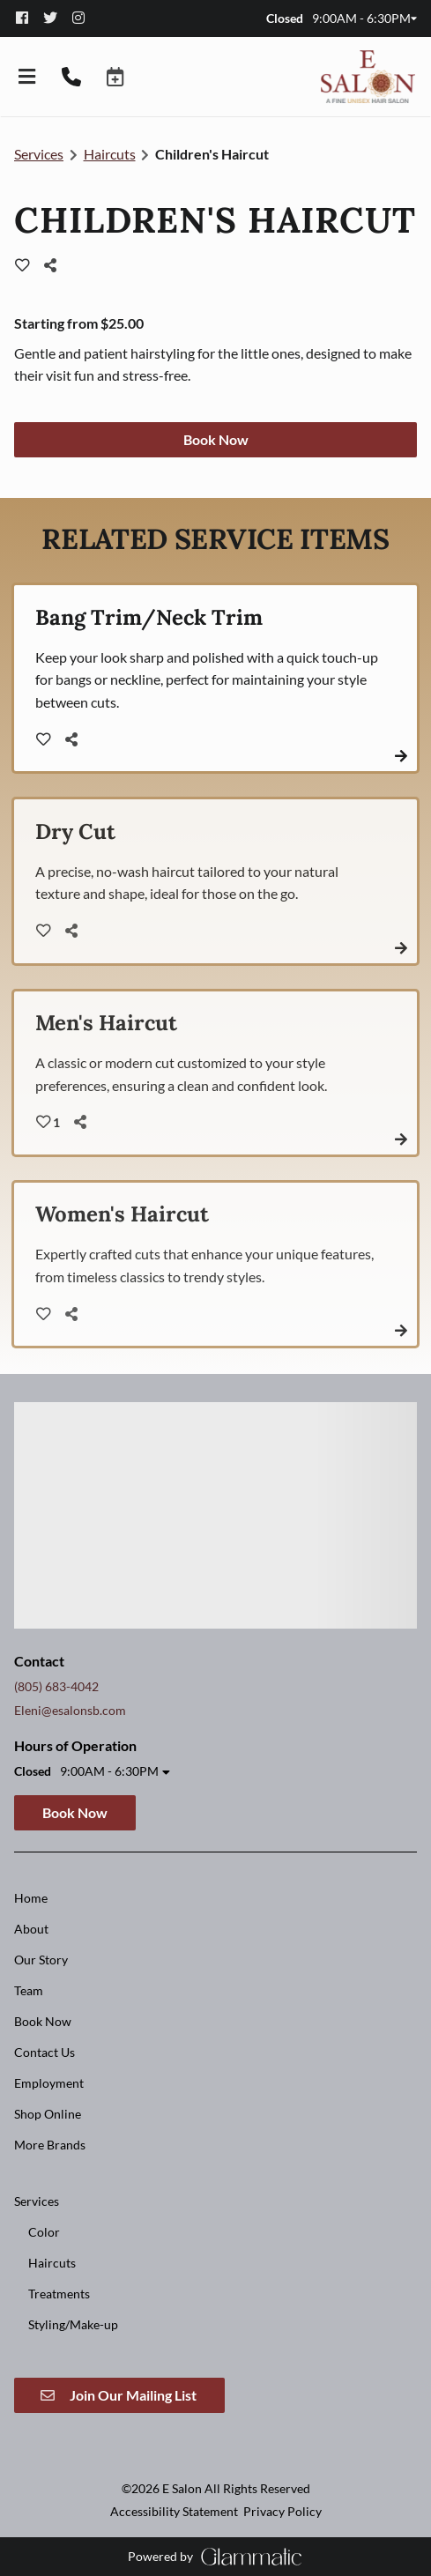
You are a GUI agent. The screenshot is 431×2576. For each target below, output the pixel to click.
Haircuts (110, 153)
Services (38, 153)
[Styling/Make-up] (73, 2324)
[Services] (36, 2201)
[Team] (28, 1990)
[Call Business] (71, 76)
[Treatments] (59, 2293)
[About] (31, 1928)
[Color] (44, 2231)
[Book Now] (42, 2021)
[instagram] (84, 18)
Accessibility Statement (174, 2511)
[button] (115, 76)
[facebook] (28, 18)
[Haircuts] (52, 2262)
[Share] (54, 265)
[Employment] (49, 2082)
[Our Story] (41, 1959)
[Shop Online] (47, 2113)
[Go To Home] (368, 76)
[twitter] (56, 18)
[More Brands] (49, 2144)
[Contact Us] (44, 2052)
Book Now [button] (216, 439)
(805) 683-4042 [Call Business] (56, 1686)
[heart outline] (22, 265)
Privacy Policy (282, 2511)
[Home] (31, 1897)
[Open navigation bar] (27, 76)
